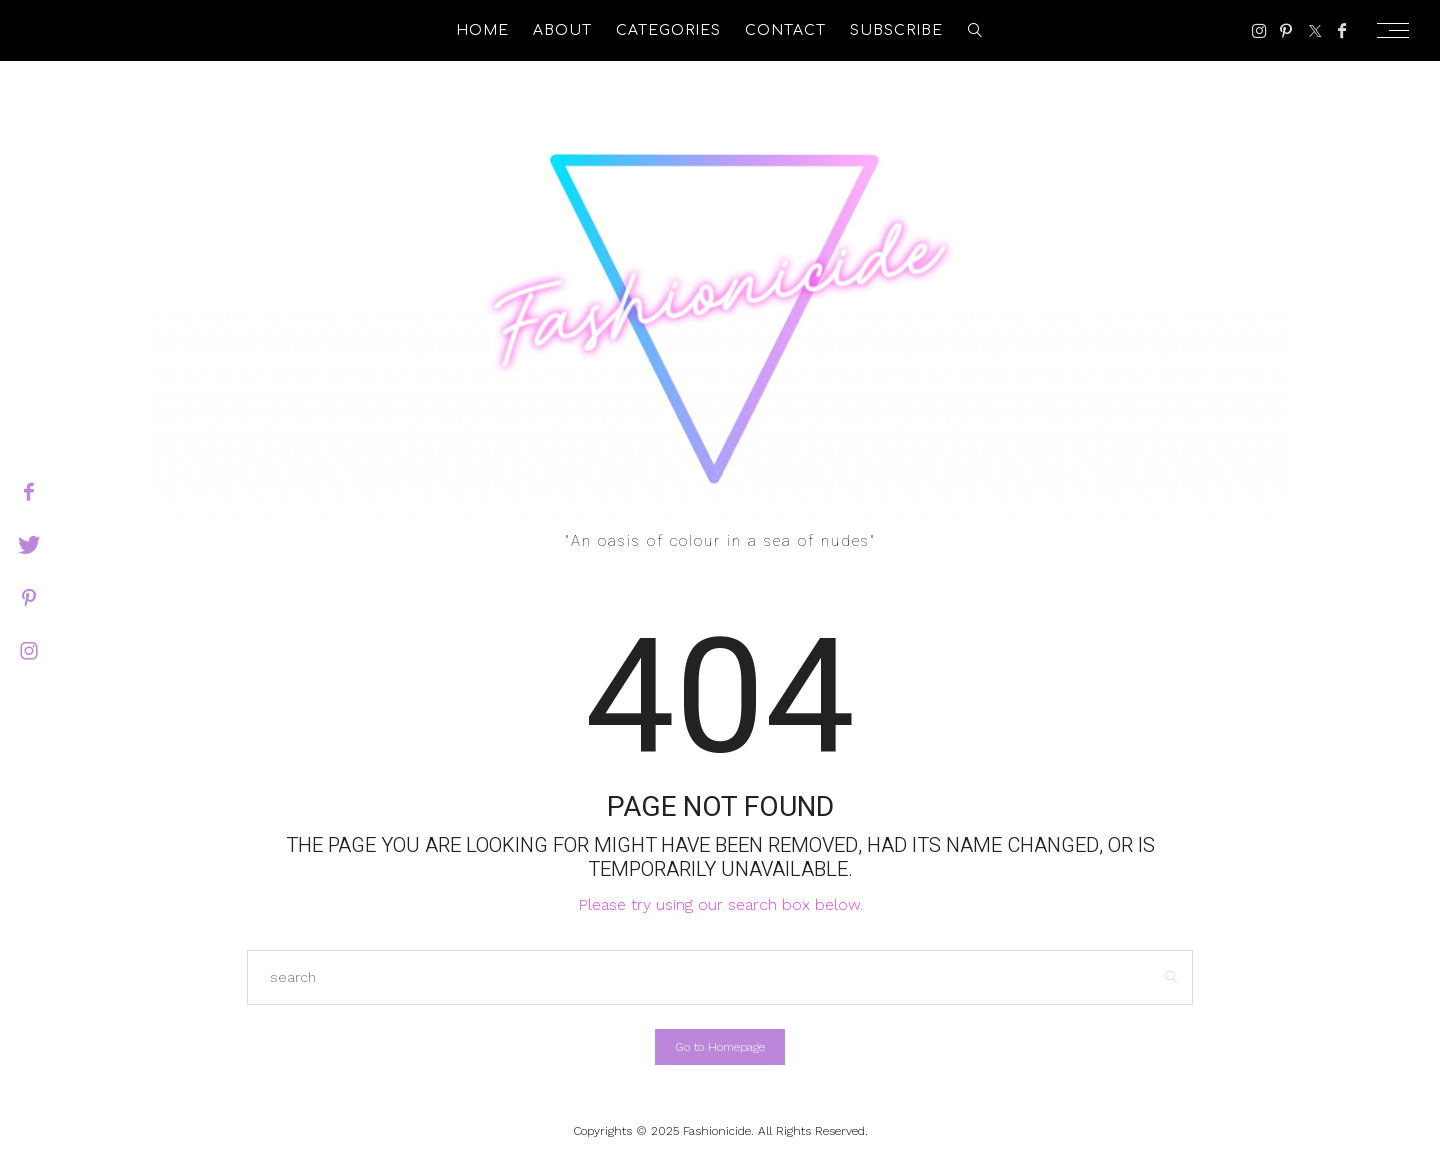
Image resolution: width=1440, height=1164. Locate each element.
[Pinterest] (1286, 31)
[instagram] (29, 651)
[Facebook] (1342, 31)
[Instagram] (1259, 31)
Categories (668, 30)
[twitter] (29, 545)
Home (482, 30)
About (562, 30)
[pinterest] (29, 598)
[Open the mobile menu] (1399, 30)
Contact (785, 30)
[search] (975, 30)
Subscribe (896, 30)
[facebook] (29, 492)
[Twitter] (1315, 31)
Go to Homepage (720, 1047)
